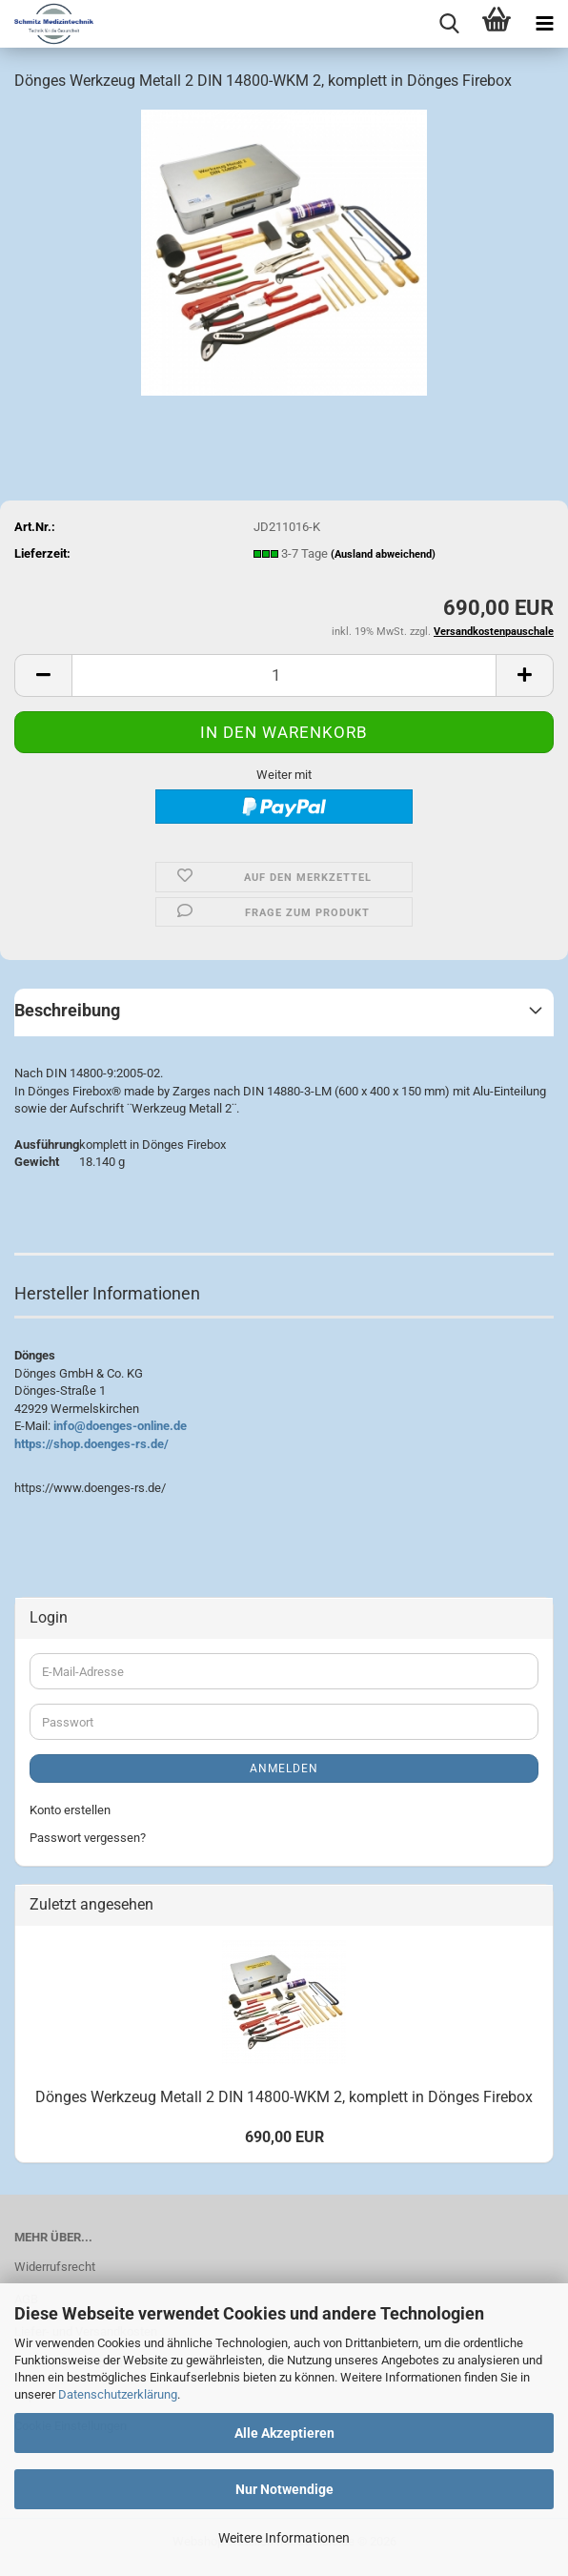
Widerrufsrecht (54, 2266)
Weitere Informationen (284, 2537)
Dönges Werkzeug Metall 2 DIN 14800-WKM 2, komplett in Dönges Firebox (284, 2097)
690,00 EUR (284, 2137)
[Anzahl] (284, 675)
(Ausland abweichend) (383, 554)
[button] (42, 675)
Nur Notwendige (284, 2489)
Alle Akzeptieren (284, 2433)
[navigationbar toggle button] (544, 24)
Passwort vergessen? (88, 1837)
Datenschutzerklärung (117, 2394)
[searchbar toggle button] (449, 24)
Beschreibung (67, 1010)
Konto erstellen (70, 1810)
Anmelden (284, 1768)
